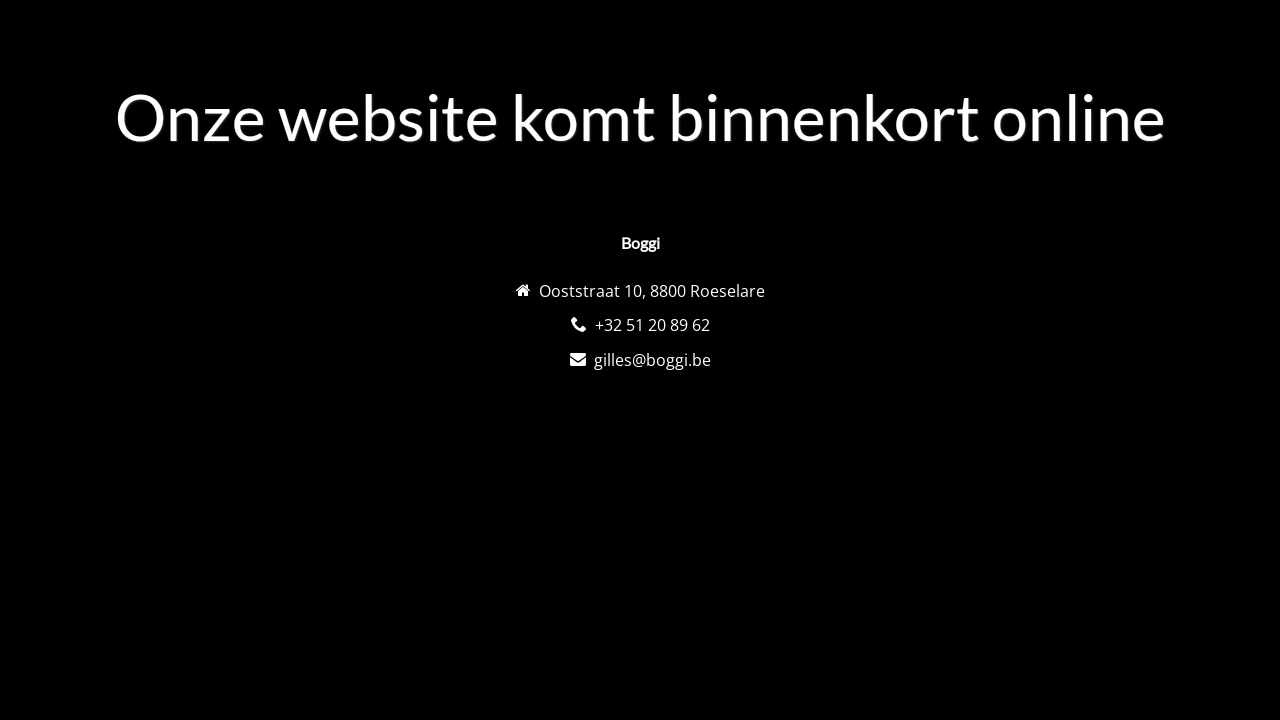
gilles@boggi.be (652, 360)
